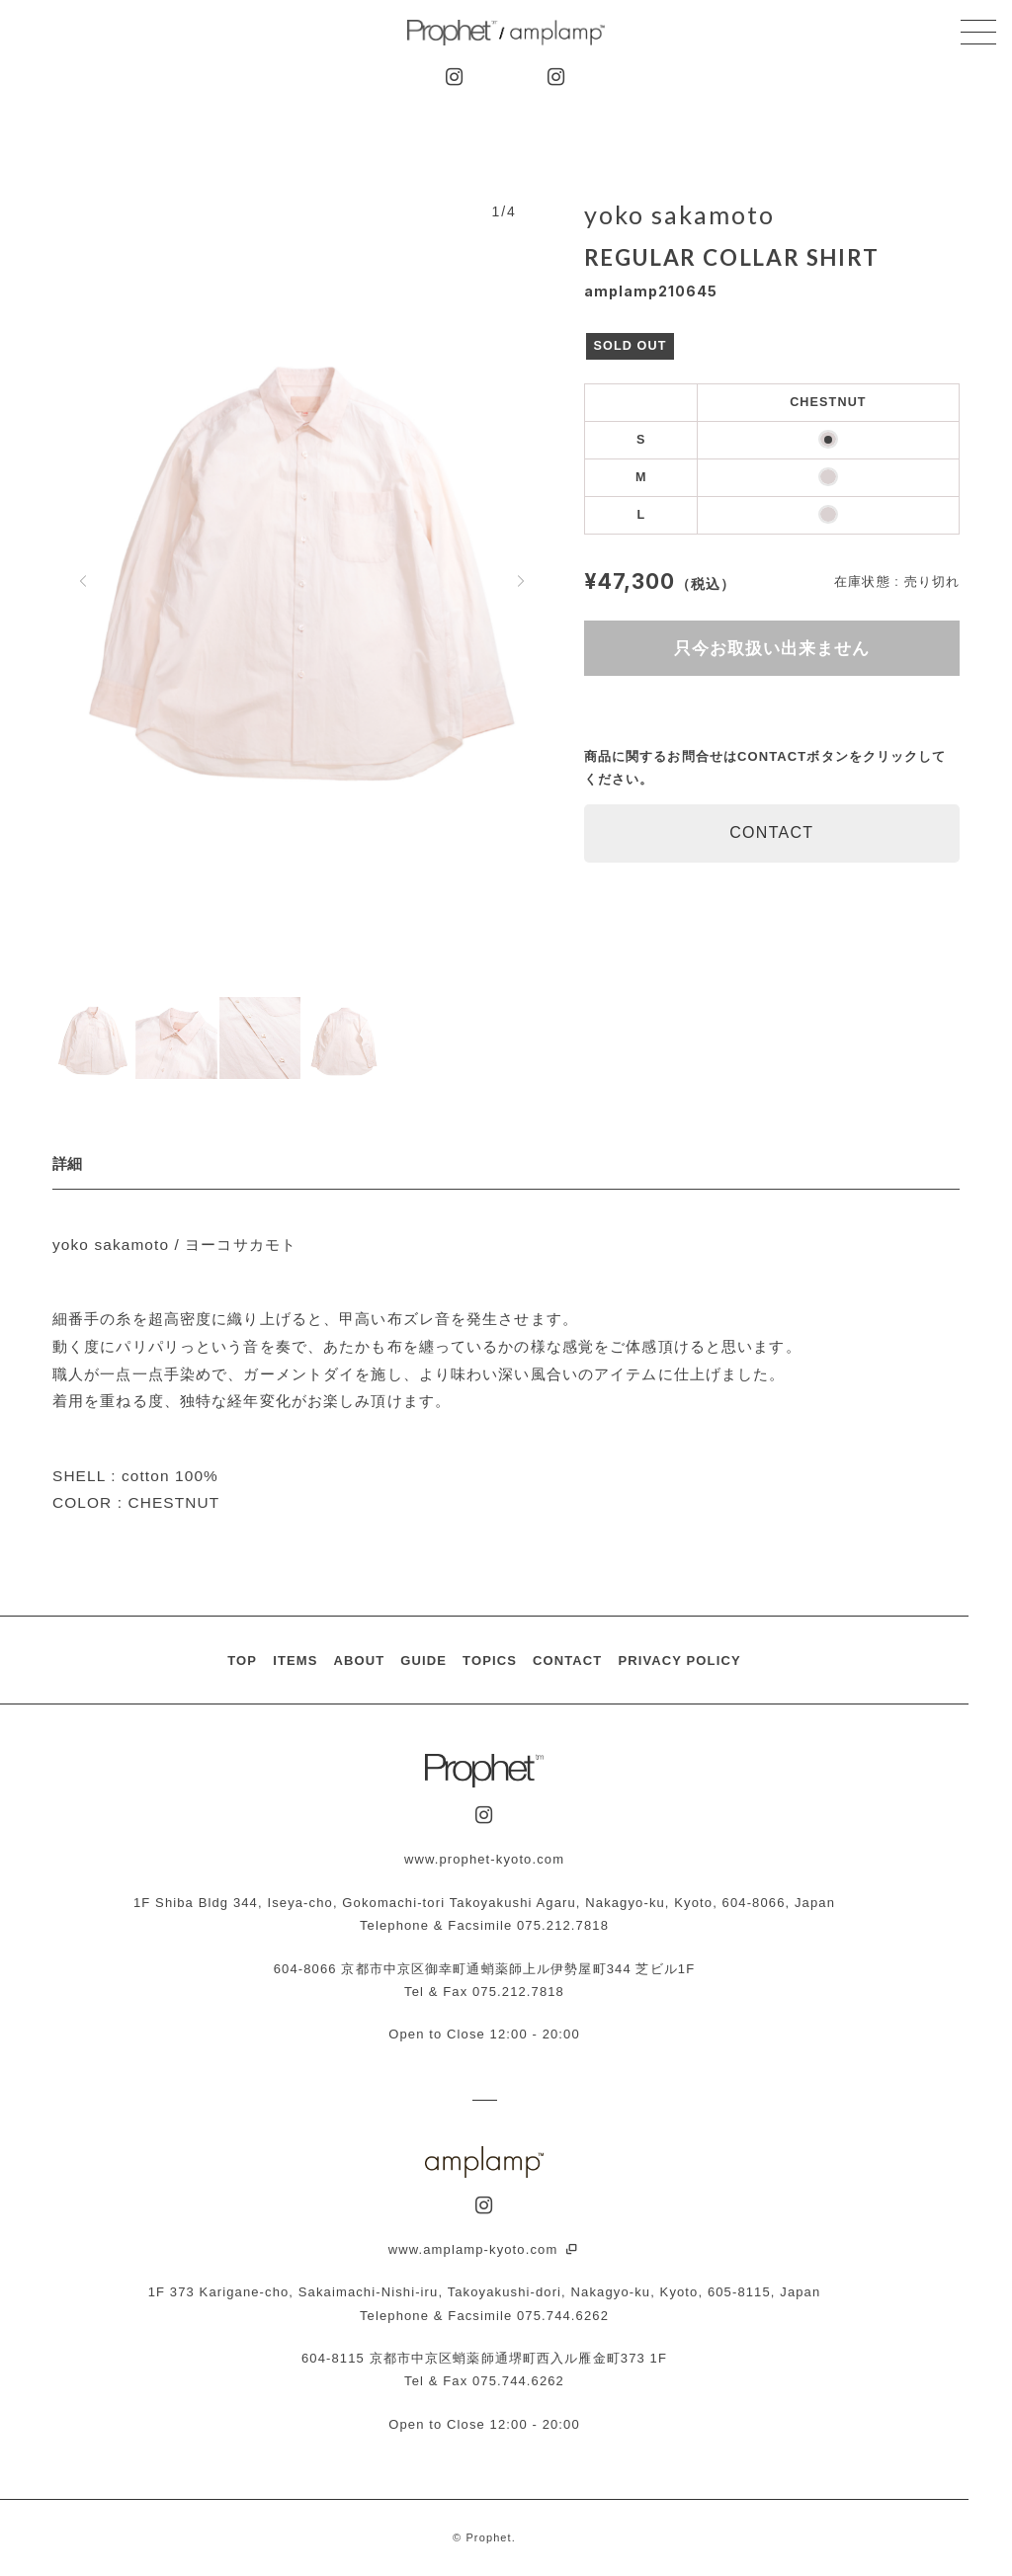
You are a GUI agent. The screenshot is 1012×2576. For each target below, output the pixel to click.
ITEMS (295, 1660)
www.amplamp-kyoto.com (484, 2249)
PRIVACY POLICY (679, 1660)
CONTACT (771, 832)
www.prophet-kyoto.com (484, 1859)
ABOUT (358, 1660)
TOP (242, 1660)
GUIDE (423, 1660)
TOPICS (490, 1660)
